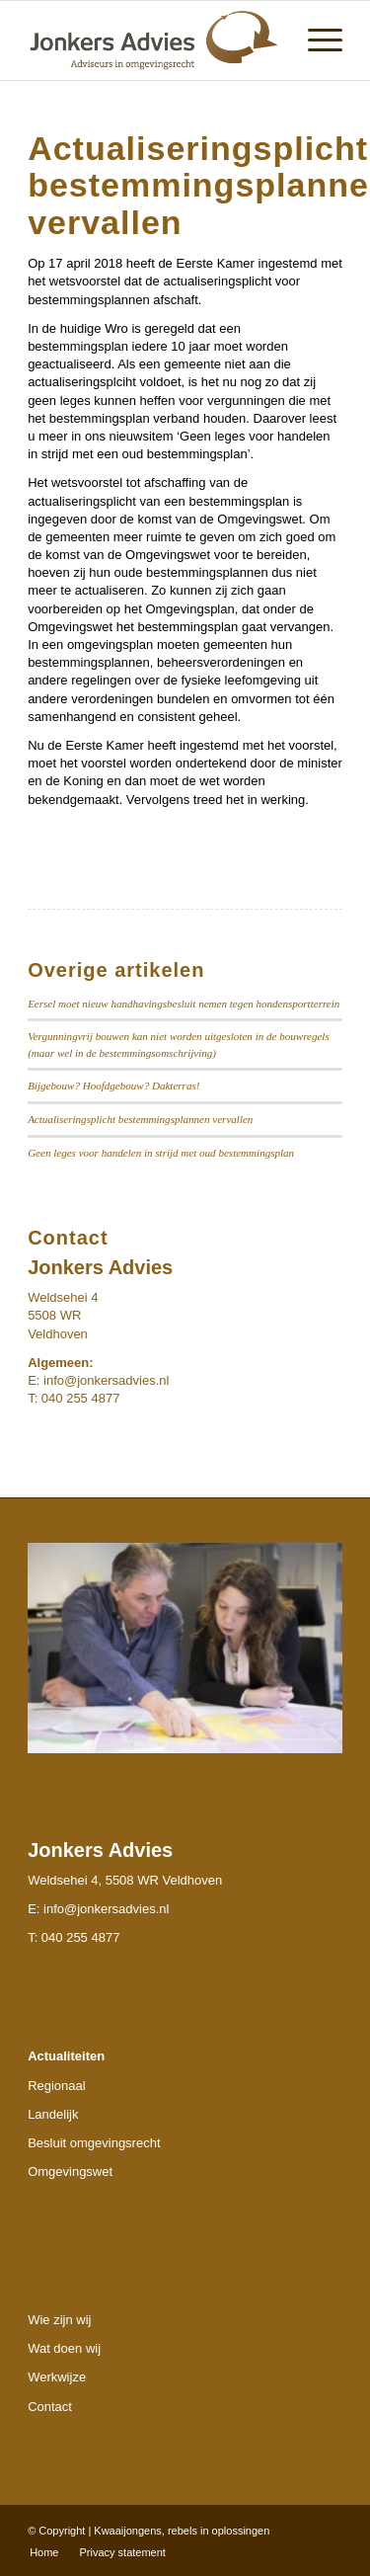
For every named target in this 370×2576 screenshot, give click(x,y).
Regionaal (57, 2085)
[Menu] (315, 40)
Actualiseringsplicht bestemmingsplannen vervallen (140, 1119)
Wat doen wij (64, 2348)
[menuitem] (315, 40)
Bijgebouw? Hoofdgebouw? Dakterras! (113, 1085)
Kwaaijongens (128, 2530)
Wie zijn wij (59, 2319)
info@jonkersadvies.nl (106, 1380)
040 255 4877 (80, 1937)
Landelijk (53, 2114)
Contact (50, 2406)
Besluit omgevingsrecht (94, 2142)
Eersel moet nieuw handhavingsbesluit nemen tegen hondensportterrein (183, 1003)
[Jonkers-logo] (153, 40)
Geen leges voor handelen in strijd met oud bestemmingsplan (161, 1153)
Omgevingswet (70, 2171)
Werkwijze (57, 2377)
